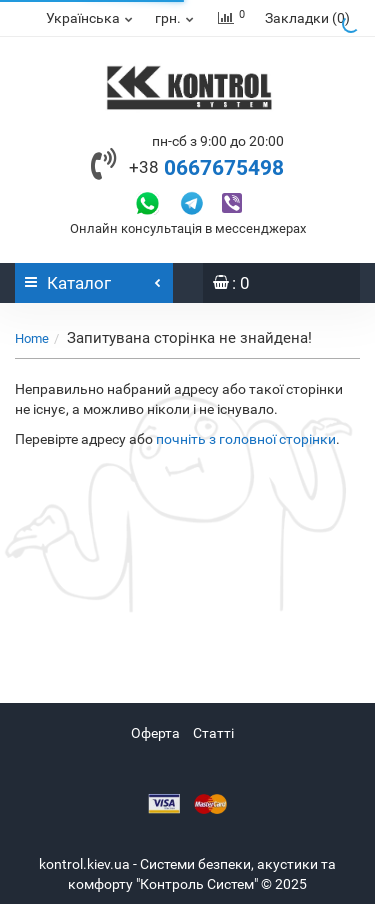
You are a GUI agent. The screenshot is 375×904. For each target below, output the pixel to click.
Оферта (155, 733)
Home (32, 338)
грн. (175, 18)
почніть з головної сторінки (246, 439)
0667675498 (206, 168)
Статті (213, 733)
